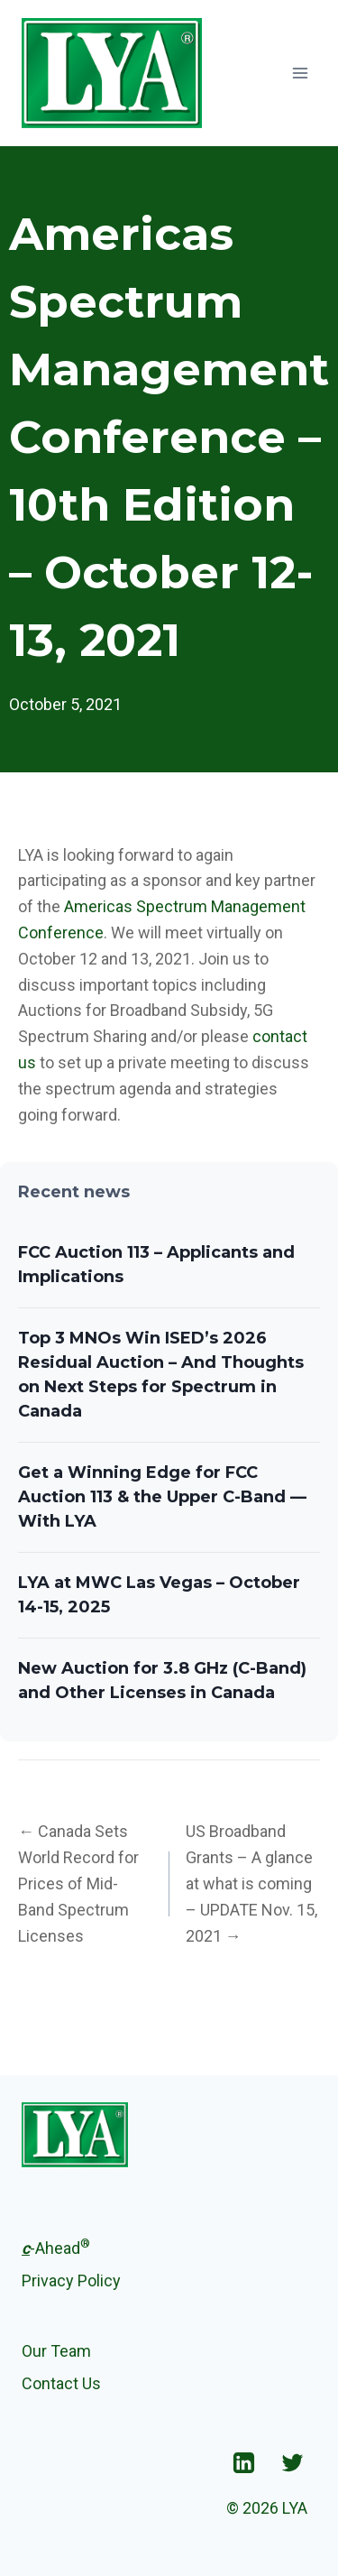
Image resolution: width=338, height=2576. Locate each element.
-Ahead (56, 2246)
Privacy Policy (71, 2280)
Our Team (56, 2350)
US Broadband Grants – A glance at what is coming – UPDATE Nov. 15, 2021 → (251, 1883)
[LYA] (112, 73)
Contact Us (61, 2383)
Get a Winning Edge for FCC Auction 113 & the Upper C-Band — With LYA (162, 1497)
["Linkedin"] (243, 2462)
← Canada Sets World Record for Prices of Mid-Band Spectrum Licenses (78, 1883)
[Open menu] (299, 73)
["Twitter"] (292, 2462)
